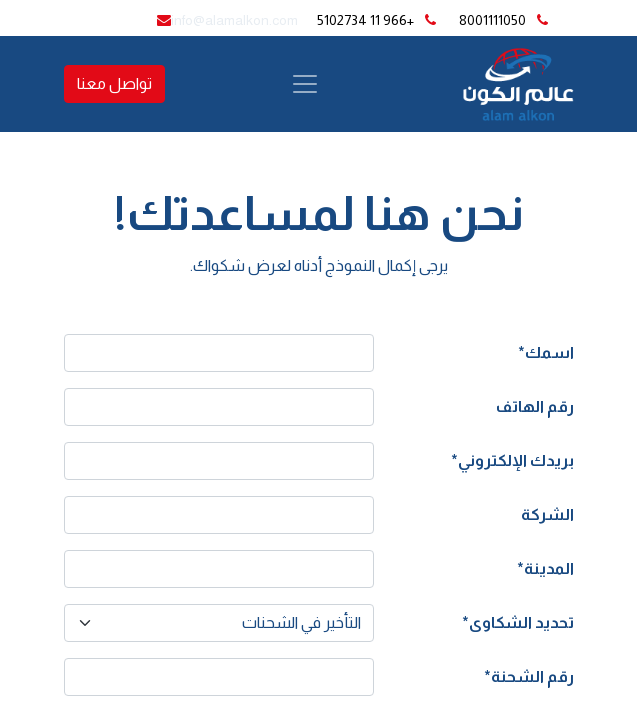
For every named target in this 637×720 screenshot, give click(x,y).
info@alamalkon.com (234, 20)
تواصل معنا (114, 83)
